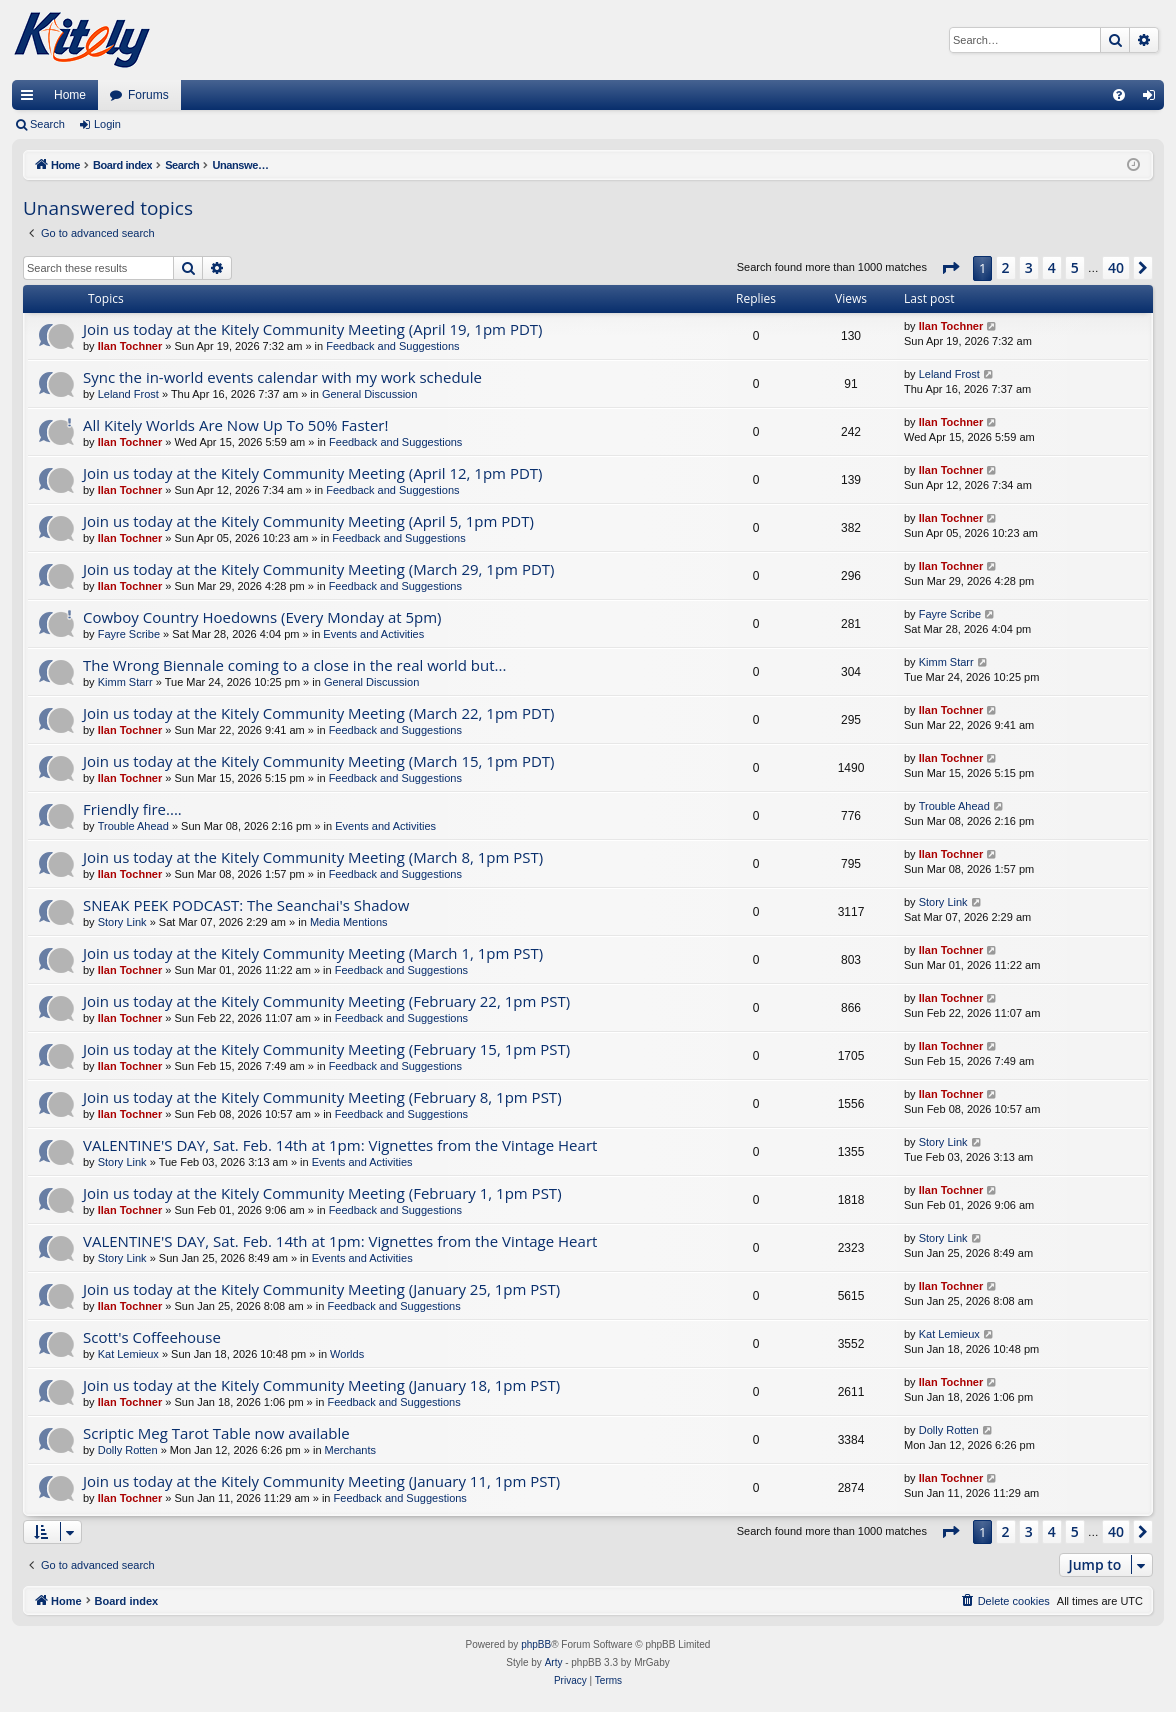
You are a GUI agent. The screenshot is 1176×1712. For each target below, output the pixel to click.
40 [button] (1116, 267)
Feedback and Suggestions (392, 346)
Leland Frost (128, 394)
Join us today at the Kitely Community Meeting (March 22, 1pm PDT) (318, 713)
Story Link (122, 922)
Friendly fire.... (132, 809)
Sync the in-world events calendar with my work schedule (282, 377)
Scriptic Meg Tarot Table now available (216, 1433)
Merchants (350, 1450)
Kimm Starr (125, 682)
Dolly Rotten (128, 1450)
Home (70, 95)
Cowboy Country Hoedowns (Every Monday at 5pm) (262, 617)
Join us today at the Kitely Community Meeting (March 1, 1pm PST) (313, 953)
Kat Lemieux (128, 1354)
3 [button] (1029, 267)
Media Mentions (349, 922)
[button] (950, 268)
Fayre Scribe (129, 634)
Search (47, 124)
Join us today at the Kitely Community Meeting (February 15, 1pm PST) (326, 1049)
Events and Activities (373, 634)
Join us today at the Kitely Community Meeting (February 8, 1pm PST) (322, 1097)
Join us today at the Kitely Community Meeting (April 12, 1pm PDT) (313, 473)
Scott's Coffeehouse (152, 1337)
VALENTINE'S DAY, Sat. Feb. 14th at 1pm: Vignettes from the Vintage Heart (340, 1145)
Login (107, 124)
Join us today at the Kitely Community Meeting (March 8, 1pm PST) (313, 857)
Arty (554, 1662)
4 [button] (1052, 267)
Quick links (31, 99)
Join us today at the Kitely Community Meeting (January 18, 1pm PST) (321, 1385)
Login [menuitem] (1153, 99)
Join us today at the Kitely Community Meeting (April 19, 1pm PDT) (313, 329)
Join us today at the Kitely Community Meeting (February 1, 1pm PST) (322, 1193)
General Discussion (369, 394)
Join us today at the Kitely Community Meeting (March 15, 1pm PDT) (318, 761)
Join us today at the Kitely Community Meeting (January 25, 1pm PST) (321, 1289)
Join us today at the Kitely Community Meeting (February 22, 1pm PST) (326, 1001)
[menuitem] (1119, 95)
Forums (148, 95)
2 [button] (1006, 267)
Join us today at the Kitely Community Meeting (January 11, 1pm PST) (321, 1481)
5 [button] (1075, 267)
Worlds (347, 1354)
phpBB (536, 1644)
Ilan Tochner (130, 346)
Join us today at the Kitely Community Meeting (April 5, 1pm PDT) (308, 521)
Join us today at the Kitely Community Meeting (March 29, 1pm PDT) (318, 569)
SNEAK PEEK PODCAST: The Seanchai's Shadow (246, 905)
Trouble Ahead (133, 826)
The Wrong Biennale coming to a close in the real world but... (294, 665)
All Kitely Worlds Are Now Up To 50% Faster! (235, 425)
